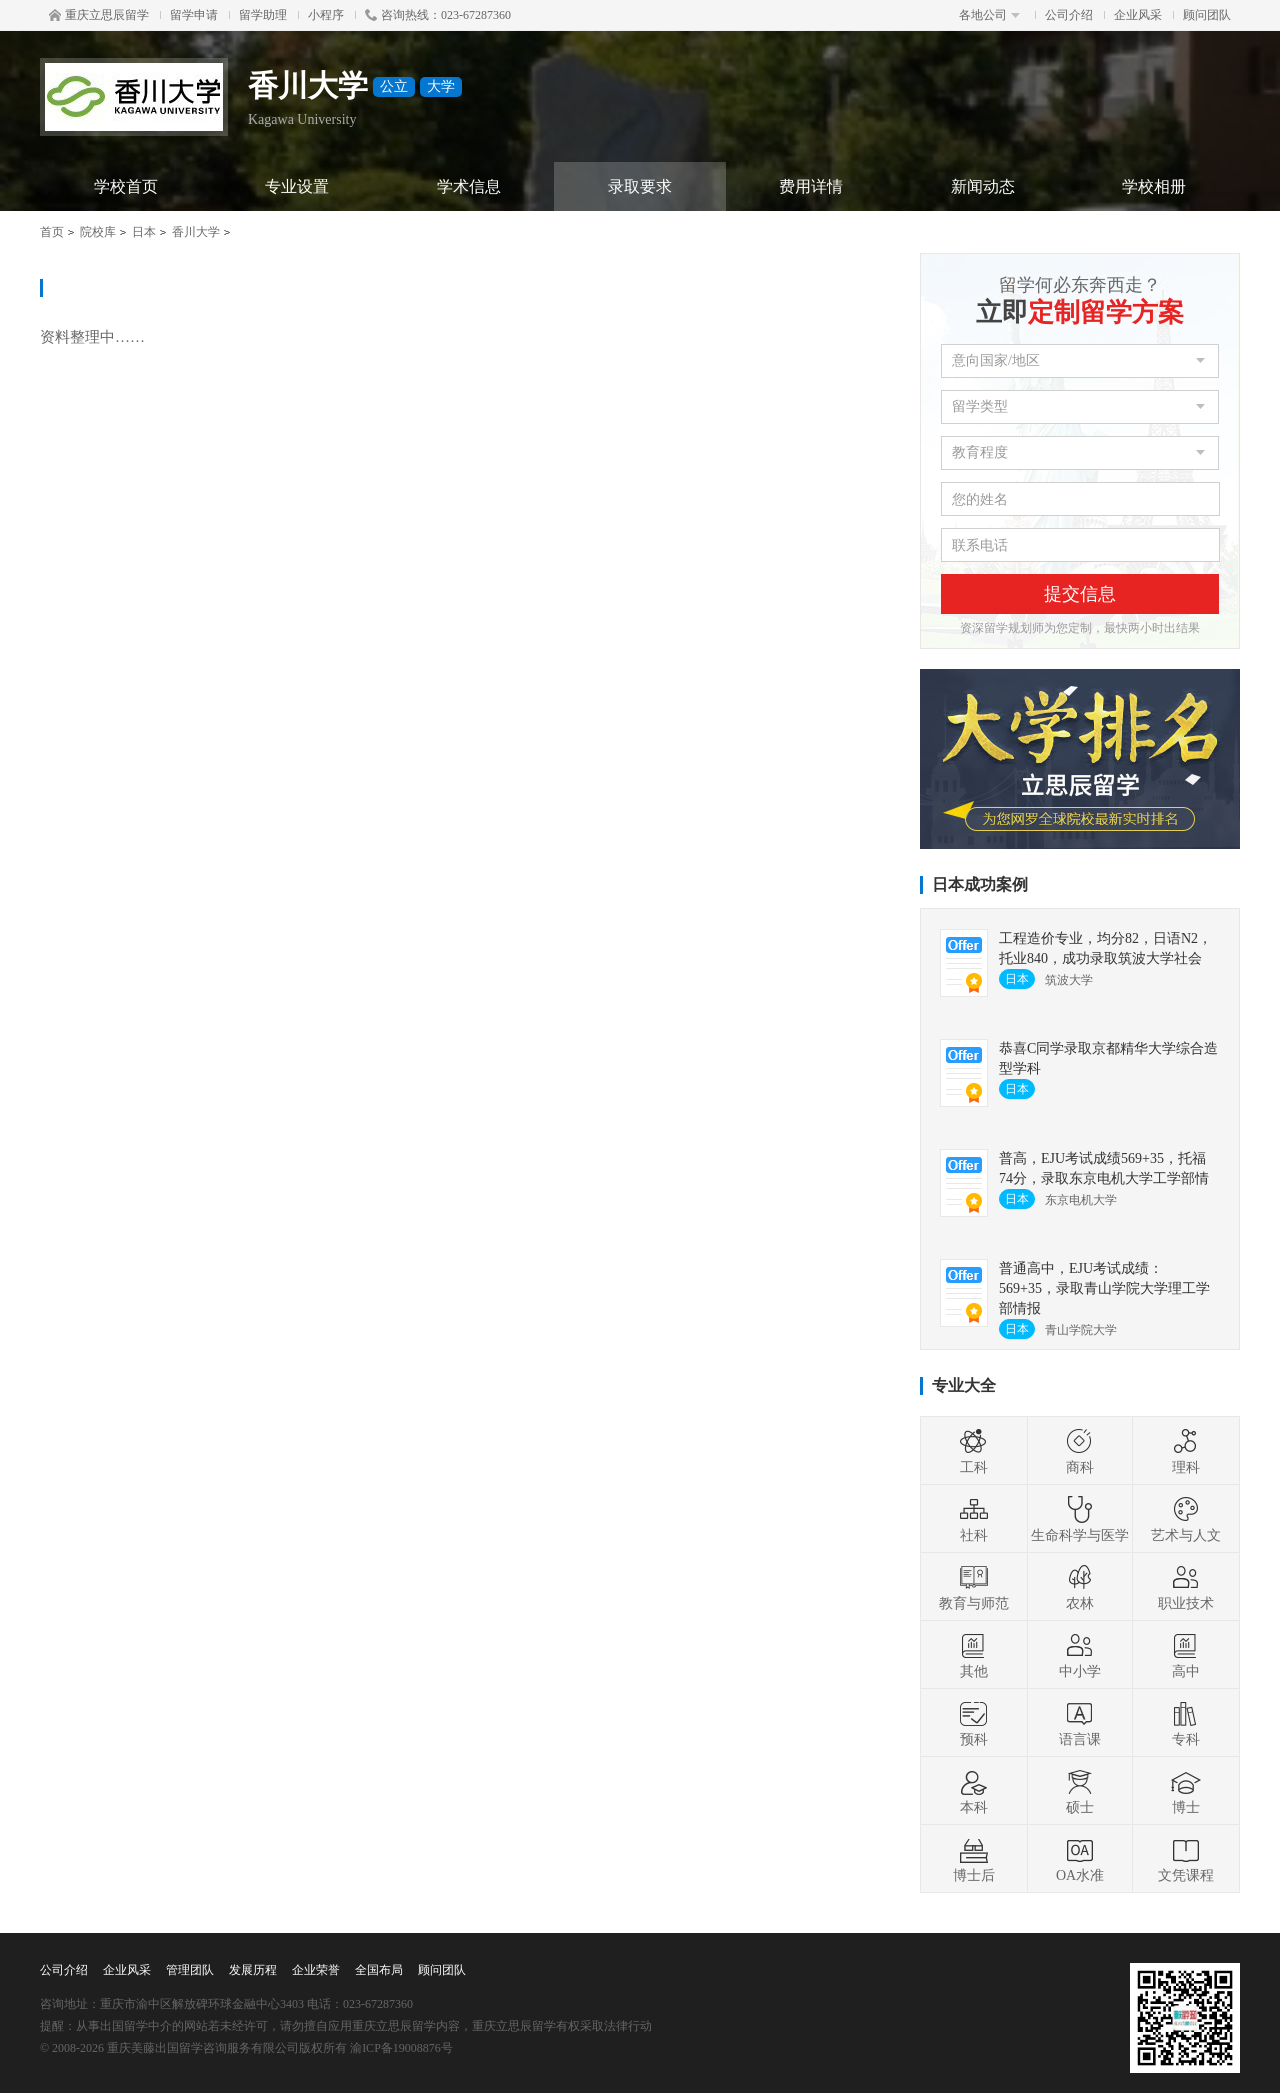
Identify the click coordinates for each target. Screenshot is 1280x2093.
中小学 (1080, 1655)
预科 (974, 1723)
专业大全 (964, 1385)
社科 (974, 1519)
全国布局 (379, 1970)
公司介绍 (1069, 15)
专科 (1186, 1723)
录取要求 (640, 186)
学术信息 (469, 186)
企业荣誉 (316, 1970)
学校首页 (126, 186)
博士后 (974, 1859)
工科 (974, 1451)
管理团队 (190, 1970)
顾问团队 (1207, 15)
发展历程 (253, 1970)
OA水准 (1080, 1859)
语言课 (1080, 1723)
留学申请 (194, 15)
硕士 (1080, 1791)
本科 (974, 1791)
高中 (1186, 1655)
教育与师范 (974, 1587)
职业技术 (1186, 1587)
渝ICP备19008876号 (401, 2048)
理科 (1186, 1451)
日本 (144, 232)
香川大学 (196, 232)
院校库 (98, 232)
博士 (1186, 1791)
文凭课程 (1186, 1859)
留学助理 (263, 15)
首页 (52, 232)
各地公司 (989, 15)
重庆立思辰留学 (99, 15)
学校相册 (1154, 186)
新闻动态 (983, 186)
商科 (1080, 1451)
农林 (1080, 1587)
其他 (974, 1655)
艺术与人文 (1186, 1519)
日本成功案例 (980, 884)
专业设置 (297, 186)
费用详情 (811, 186)
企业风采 (1138, 15)
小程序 (326, 15)
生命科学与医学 (1080, 1519)
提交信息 (1080, 594)
